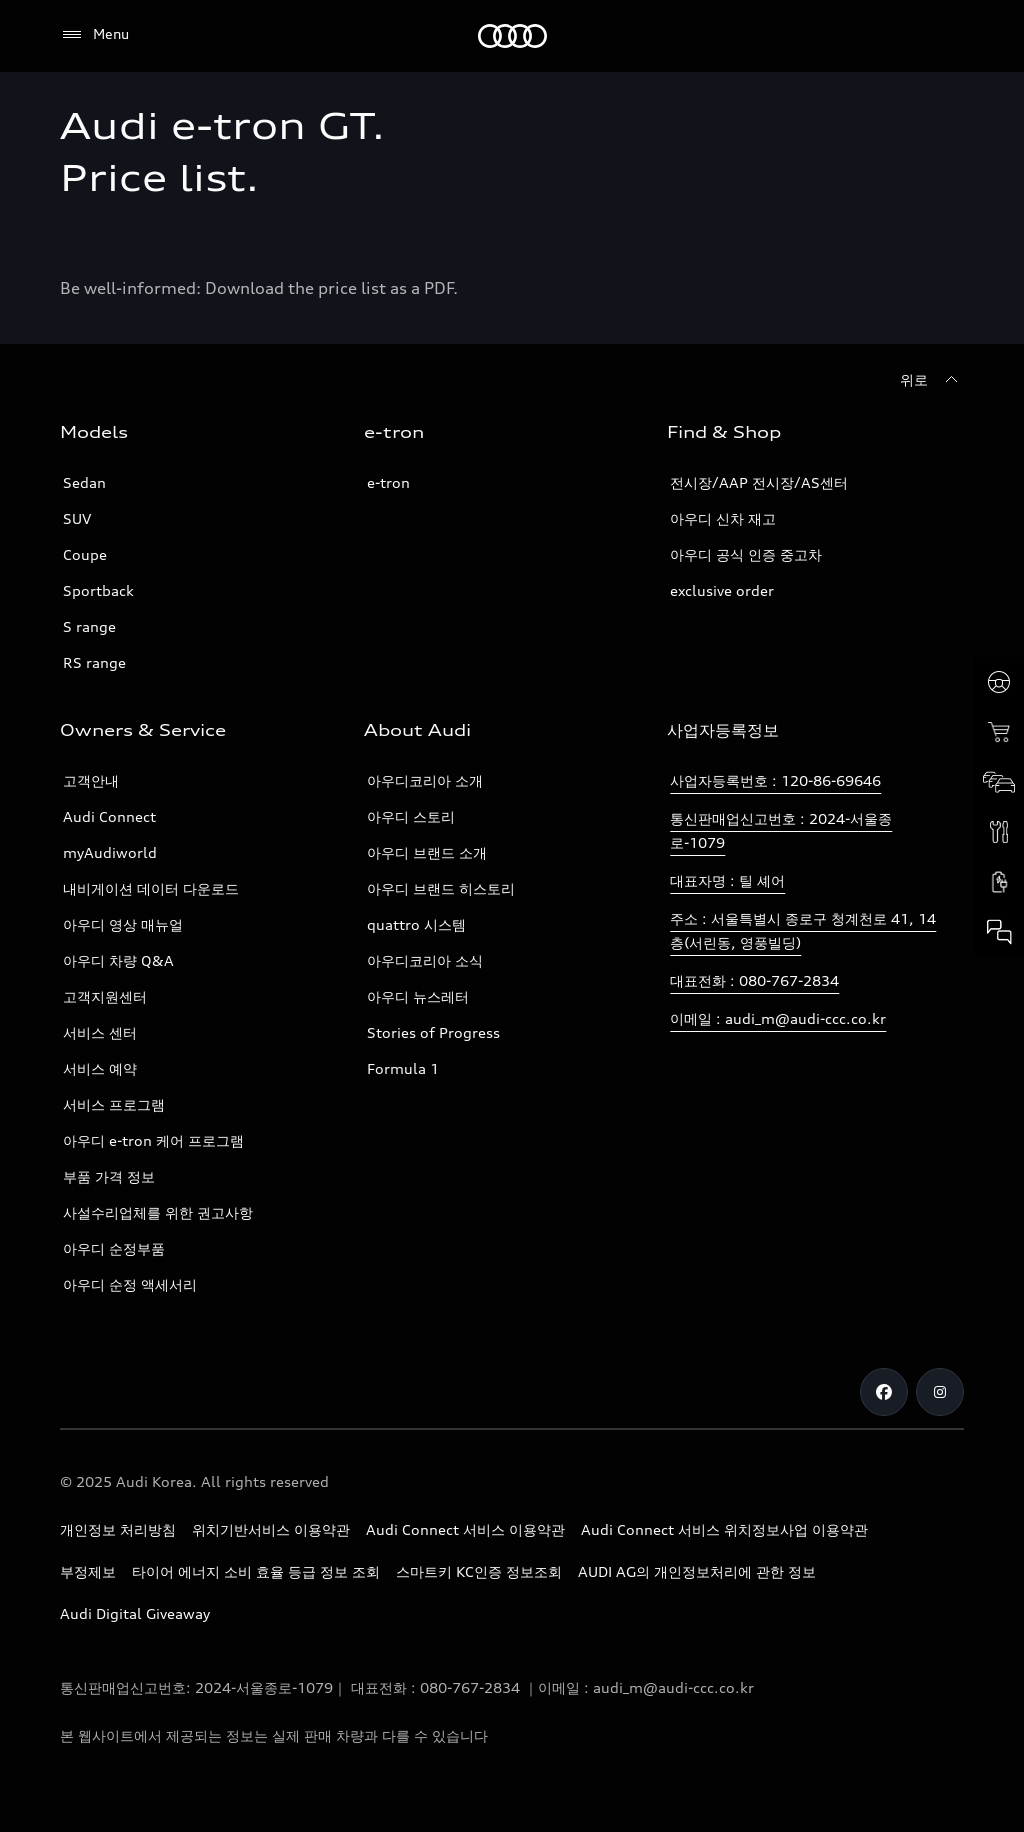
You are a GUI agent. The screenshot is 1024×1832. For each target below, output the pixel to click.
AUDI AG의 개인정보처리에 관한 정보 (697, 1571)
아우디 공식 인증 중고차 (746, 554)
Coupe (85, 554)
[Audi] (512, 36)
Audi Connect (109, 816)
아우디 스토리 (411, 816)
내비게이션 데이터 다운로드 (151, 888)
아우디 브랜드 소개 (427, 852)
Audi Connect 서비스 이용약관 (465, 1529)
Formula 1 (403, 1068)
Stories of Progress (433, 1032)
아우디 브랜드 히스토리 (441, 888)
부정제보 (88, 1571)
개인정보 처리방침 (118, 1529)
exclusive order (722, 590)
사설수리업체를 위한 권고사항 (158, 1212)
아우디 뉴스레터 (418, 996)
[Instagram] (940, 1392)
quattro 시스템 (416, 924)
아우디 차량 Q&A (118, 960)
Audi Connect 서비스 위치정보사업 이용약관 (724, 1529)
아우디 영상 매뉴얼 (123, 924)
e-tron (388, 482)
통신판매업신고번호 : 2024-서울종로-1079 (781, 830)
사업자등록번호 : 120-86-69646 (775, 780)
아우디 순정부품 (114, 1248)
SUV (77, 518)
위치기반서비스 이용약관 (271, 1529)
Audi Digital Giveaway (135, 1613)
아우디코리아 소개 (425, 780)
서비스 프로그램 (114, 1104)
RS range (94, 662)
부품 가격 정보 (109, 1176)
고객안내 (91, 780)
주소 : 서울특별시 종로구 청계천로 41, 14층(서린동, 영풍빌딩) (803, 930)
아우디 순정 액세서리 (130, 1284)
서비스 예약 (100, 1068)
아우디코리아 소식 (425, 960)
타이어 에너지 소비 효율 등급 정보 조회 (256, 1571)
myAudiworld (110, 852)
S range (89, 626)
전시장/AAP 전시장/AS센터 (759, 482)
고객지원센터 (105, 996)
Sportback (98, 590)
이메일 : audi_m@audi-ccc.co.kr (778, 1018)
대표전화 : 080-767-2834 (754, 980)
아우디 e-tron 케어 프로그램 (153, 1140)
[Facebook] (884, 1392)
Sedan (84, 482)
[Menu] (94, 35)
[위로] (932, 380)
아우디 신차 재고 (723, 518)
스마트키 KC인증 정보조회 (479, 1571)
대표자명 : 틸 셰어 (727, 880)
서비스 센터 (100, 1032)
